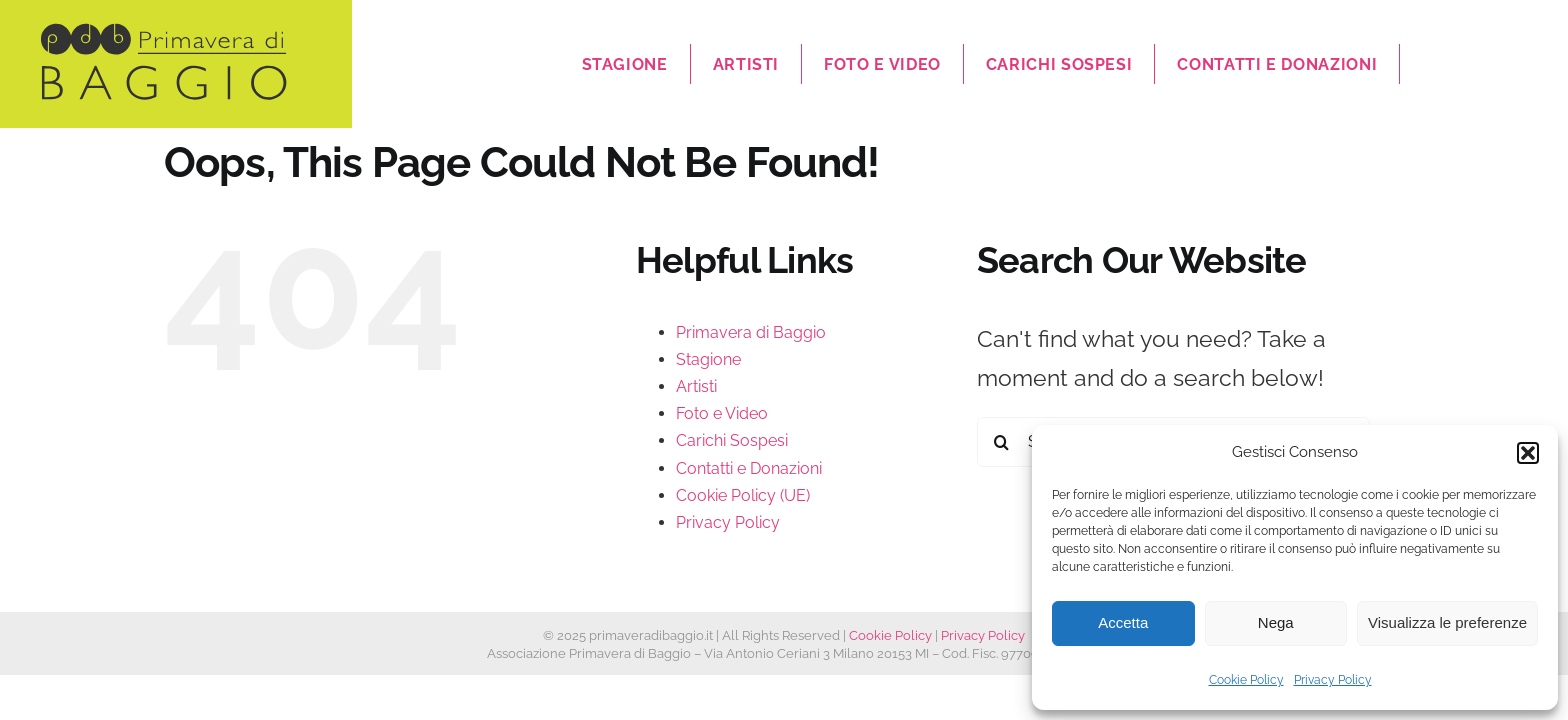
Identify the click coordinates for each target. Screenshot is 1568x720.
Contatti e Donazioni (749, 468)
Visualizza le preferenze (1447, 622)
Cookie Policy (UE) (743, 495)
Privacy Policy (1333, 680)
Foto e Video (722, 413)
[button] (1528, 453)
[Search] (1002, 442)
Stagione (708, 359)
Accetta (1123, 622)
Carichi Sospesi (732, 440)
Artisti (696, 386)
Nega (1276, 622)
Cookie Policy (1246, 680)
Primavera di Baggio (751, 332)
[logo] (165, 31)
